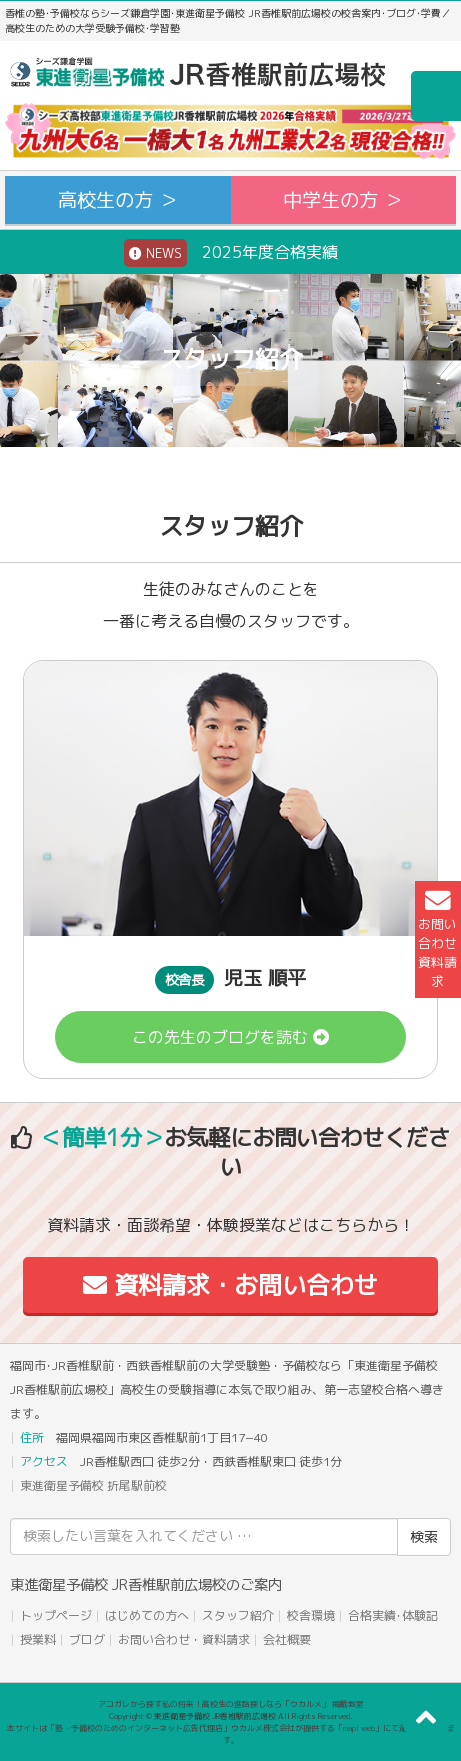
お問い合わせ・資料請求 (184, 1639)
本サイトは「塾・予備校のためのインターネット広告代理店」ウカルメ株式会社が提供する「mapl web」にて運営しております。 (231, 1734)
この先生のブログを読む (230, 1037)
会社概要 (287, 1639)
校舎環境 (311, 1615)
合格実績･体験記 (393, 1615)
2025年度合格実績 (231, 253)
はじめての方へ (147, 1615)
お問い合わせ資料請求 (437, 939)
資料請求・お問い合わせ (230, 1285)
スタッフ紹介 (238, 1615)
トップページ (56, 1615)
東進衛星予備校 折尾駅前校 (93, 1485)
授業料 (38, 1639)
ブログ (87, 1639)
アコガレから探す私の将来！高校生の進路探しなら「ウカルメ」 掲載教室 (231, 1704)
